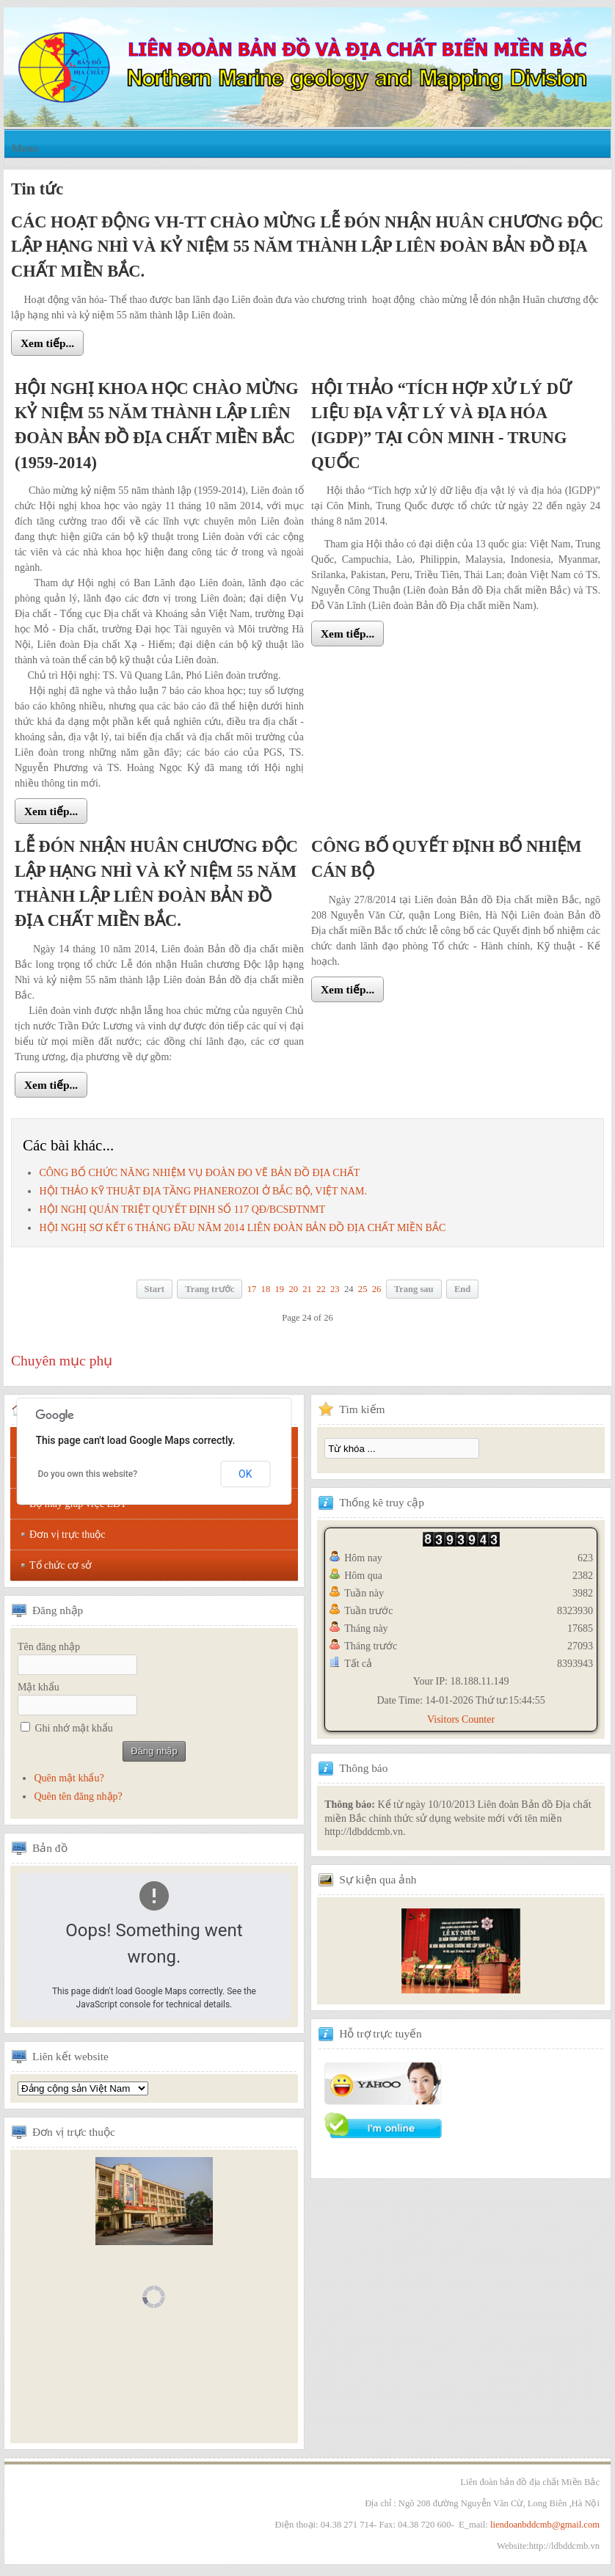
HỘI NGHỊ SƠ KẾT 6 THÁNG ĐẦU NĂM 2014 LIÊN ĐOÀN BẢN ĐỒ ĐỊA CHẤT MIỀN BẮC (242, 1227)
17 (252, 1289)
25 (363, 1289)
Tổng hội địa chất (83, 2088)
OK (245, 1474)
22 (321, 1289)
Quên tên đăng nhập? (78, 1796)
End (462, 1289)
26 (377, 1289)
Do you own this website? (87, 1474)
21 (307, 1289)
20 (293, 1289)
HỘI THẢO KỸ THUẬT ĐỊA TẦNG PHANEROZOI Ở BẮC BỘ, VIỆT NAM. (203, 1191)
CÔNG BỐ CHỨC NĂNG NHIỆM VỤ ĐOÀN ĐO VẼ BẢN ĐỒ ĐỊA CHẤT (199, 1172)
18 (266, 1289)
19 (279, 1289)
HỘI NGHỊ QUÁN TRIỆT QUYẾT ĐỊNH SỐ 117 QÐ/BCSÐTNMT (182, 1209)
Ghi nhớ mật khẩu (74, 1728)
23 (335, 1289)
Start (154, 1289)
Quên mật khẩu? (68, 1778)
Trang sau (414, 1289)
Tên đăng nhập (49, 1646)
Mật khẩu (38, 1687)
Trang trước (209, 1289)
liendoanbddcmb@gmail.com (545, 2525)
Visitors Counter (461, 1719)
